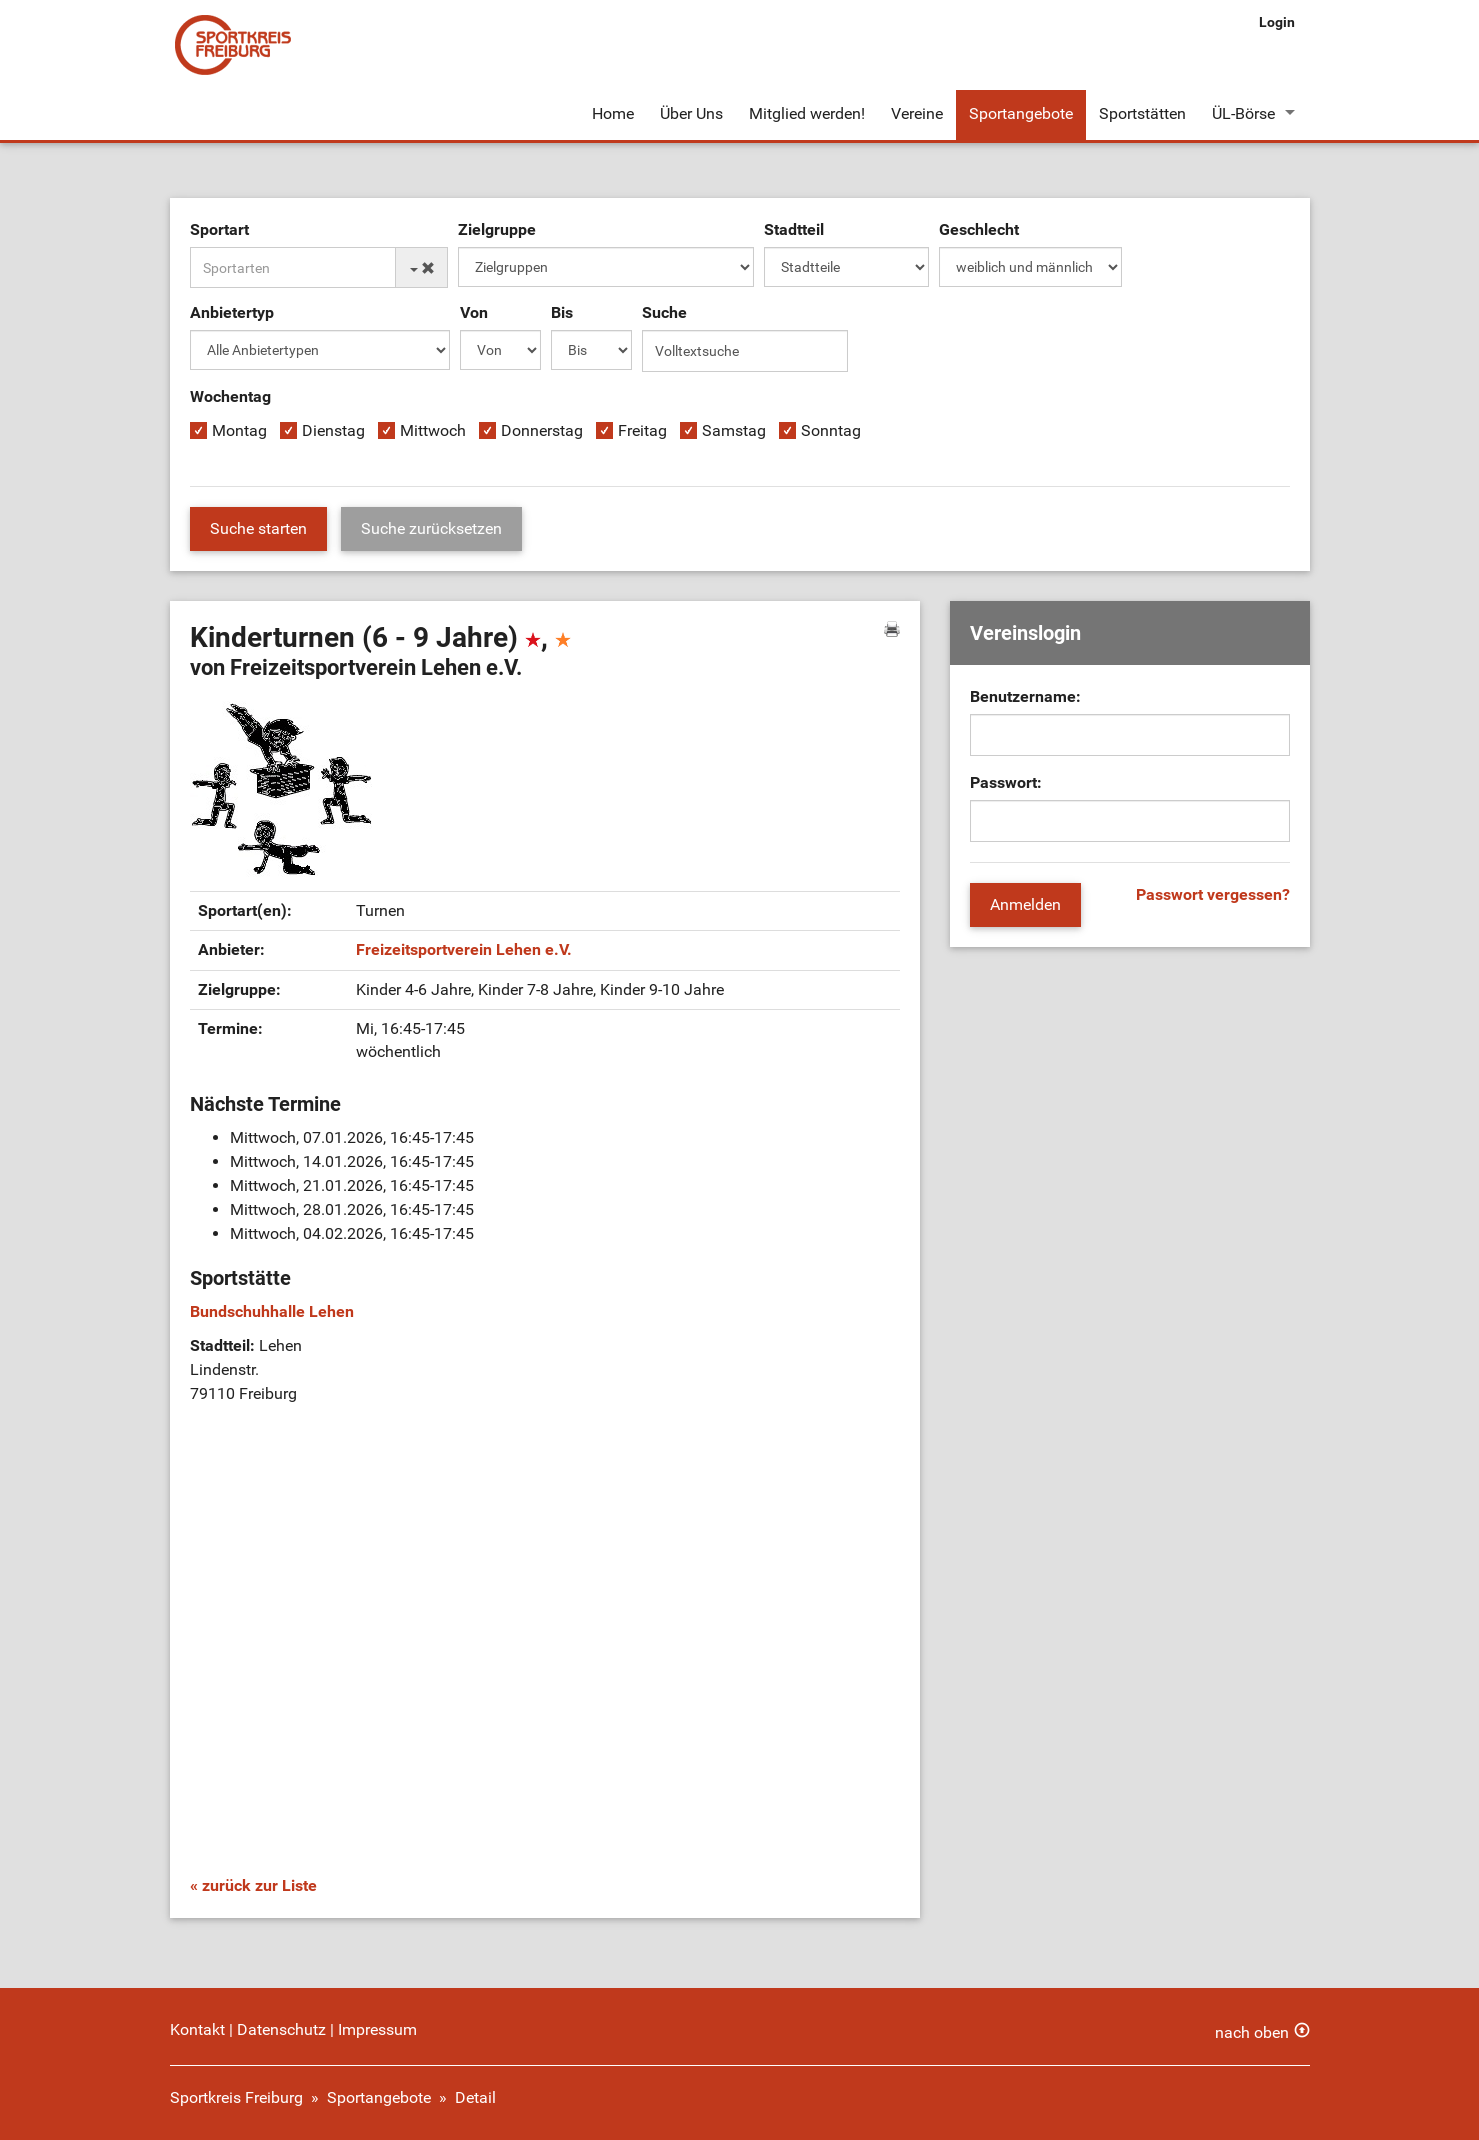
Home (613, 113)
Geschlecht (979, 229)
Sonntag (831, 430)
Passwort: (1006, 782)
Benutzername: (1025, 696)
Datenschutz (281, 2029)
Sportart (219, 229)
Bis (562, 312)
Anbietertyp (232, 312)
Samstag (734, 430)
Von (474, 312)
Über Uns (691, 113)
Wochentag (230, 396)
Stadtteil (794, 229)
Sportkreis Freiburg (236, 2097)
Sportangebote (1021, 113)
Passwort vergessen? (1213, 894)
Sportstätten (1142, 113)
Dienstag (333, 430)
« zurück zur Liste (253, 1885)
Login (1277, 22)
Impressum (377, 2029)
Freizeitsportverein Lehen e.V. (464, 949)
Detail (475, 2097)
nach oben (1252, 2032)
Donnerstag (542, 430)
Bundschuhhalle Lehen (272, 1311)
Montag (239, 430)
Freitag (642, 430)
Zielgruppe (497, 229)
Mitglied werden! (807, 113)
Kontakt (197, 2029)
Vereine (917, 113)
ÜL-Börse (1243, 113)
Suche (664, 312)
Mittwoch (433, 430)
